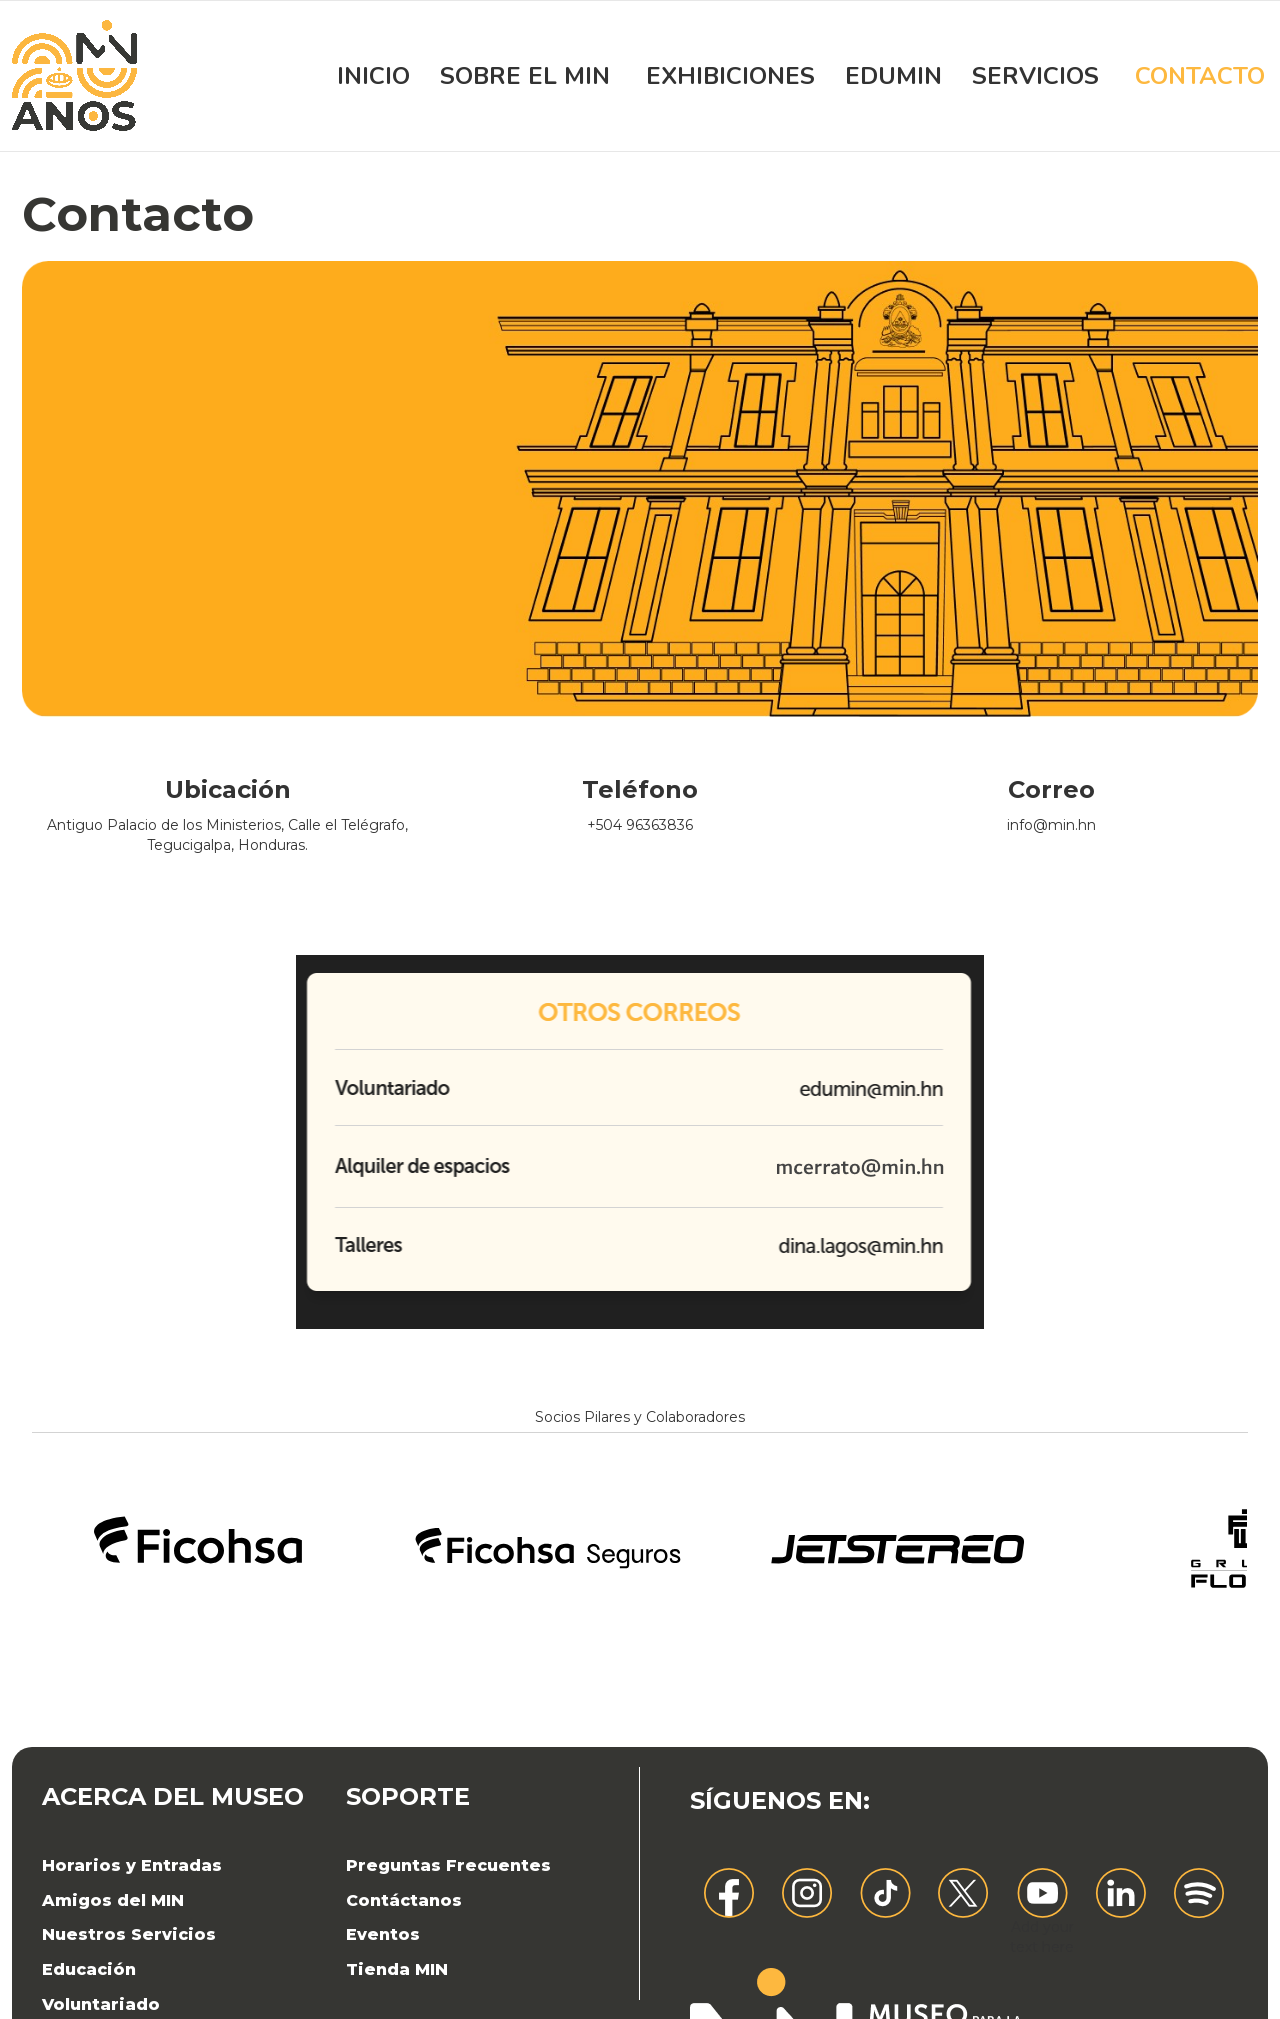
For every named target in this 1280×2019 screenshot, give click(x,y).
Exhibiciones (730, 76)
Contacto (1200, 76)
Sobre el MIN (525, 76)
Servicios (1035, 76)
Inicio (373, 76)
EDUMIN (893, 76)
